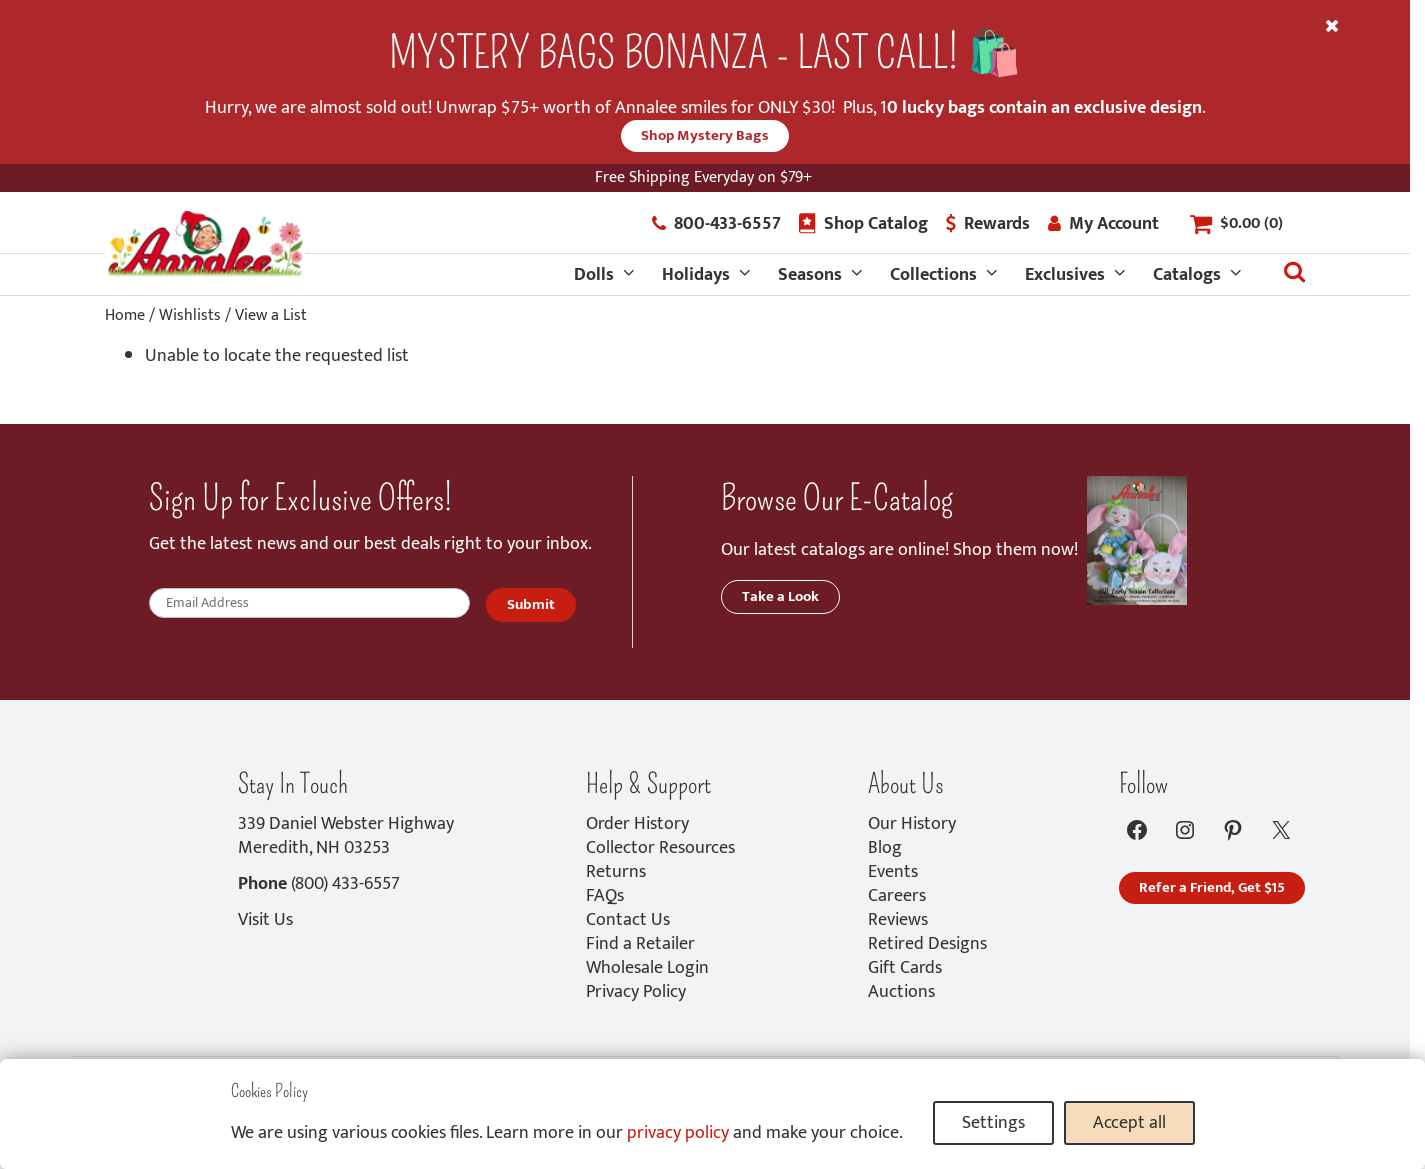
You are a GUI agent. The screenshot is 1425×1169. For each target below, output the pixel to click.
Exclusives (1065, 275)
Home (125, 315)
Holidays (696, 275)
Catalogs (1187, 275)
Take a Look (780, 596)
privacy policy (678, 1133)
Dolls (594, 275)
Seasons (810, 275)
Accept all (1129, 1123)
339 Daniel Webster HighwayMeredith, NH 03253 (346, 836)
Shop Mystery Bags (705, 135)
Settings (993, 1123)
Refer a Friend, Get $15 (1212, 887)
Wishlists (190, 315)
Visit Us (265, 920)
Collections (933, 275)
